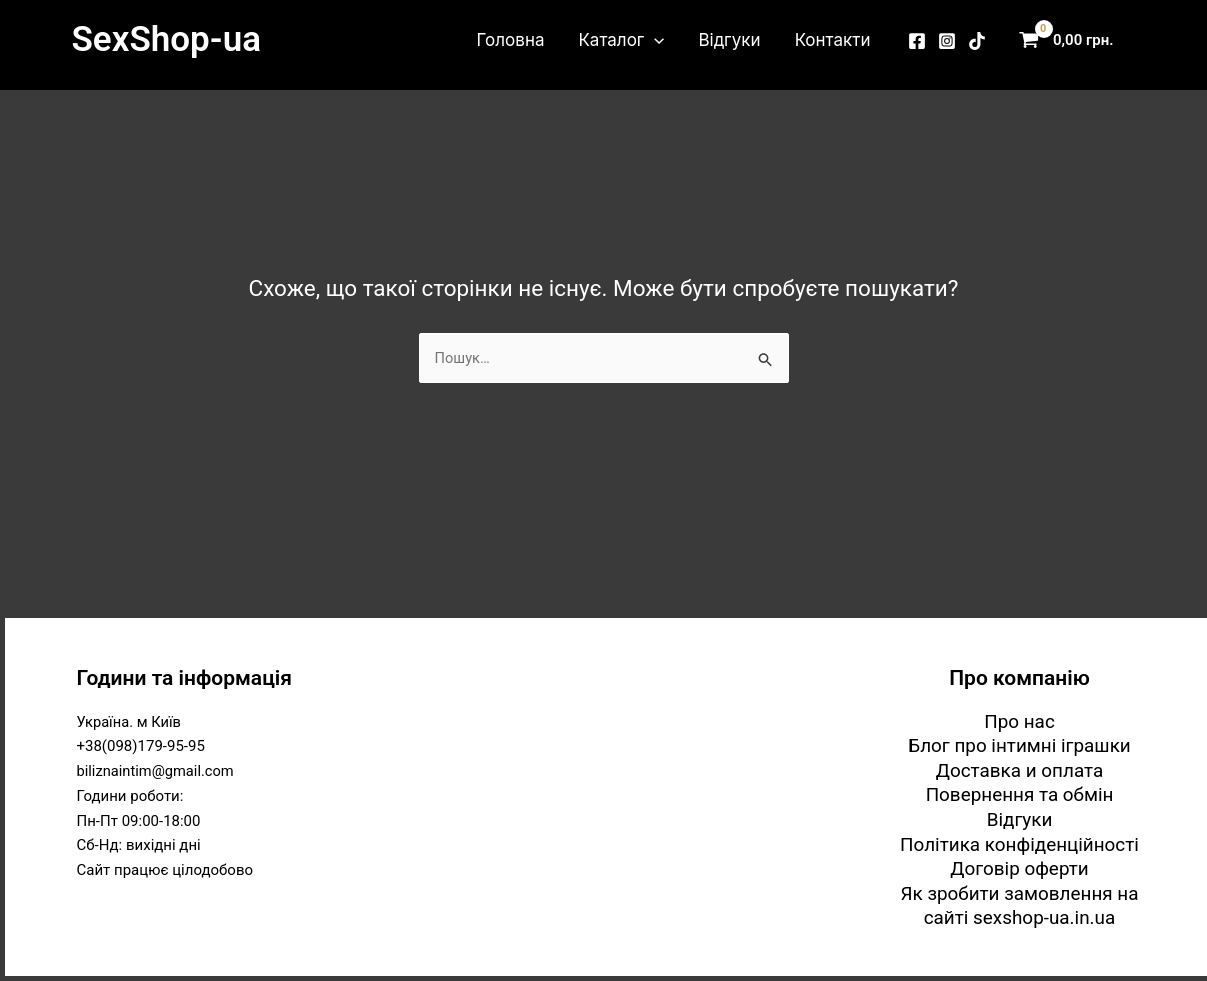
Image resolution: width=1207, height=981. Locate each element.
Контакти (833, 40)
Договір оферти (1019, 868)
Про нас (1019, 719)
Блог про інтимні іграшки (1020, 744)
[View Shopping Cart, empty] (1071, 40)
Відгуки (729, 40)
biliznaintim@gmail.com (157, 770)
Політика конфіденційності (1019, 843)
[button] (654, 40)
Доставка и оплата (1019, 769)
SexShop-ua (166, 39)
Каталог (621, 40)
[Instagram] (947, 41)
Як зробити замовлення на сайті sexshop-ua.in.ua (1020, 906)
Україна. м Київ (130, 720)
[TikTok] (977, 41)
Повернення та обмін (1019, 794)
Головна (511, 40)
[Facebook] (917, 41)
